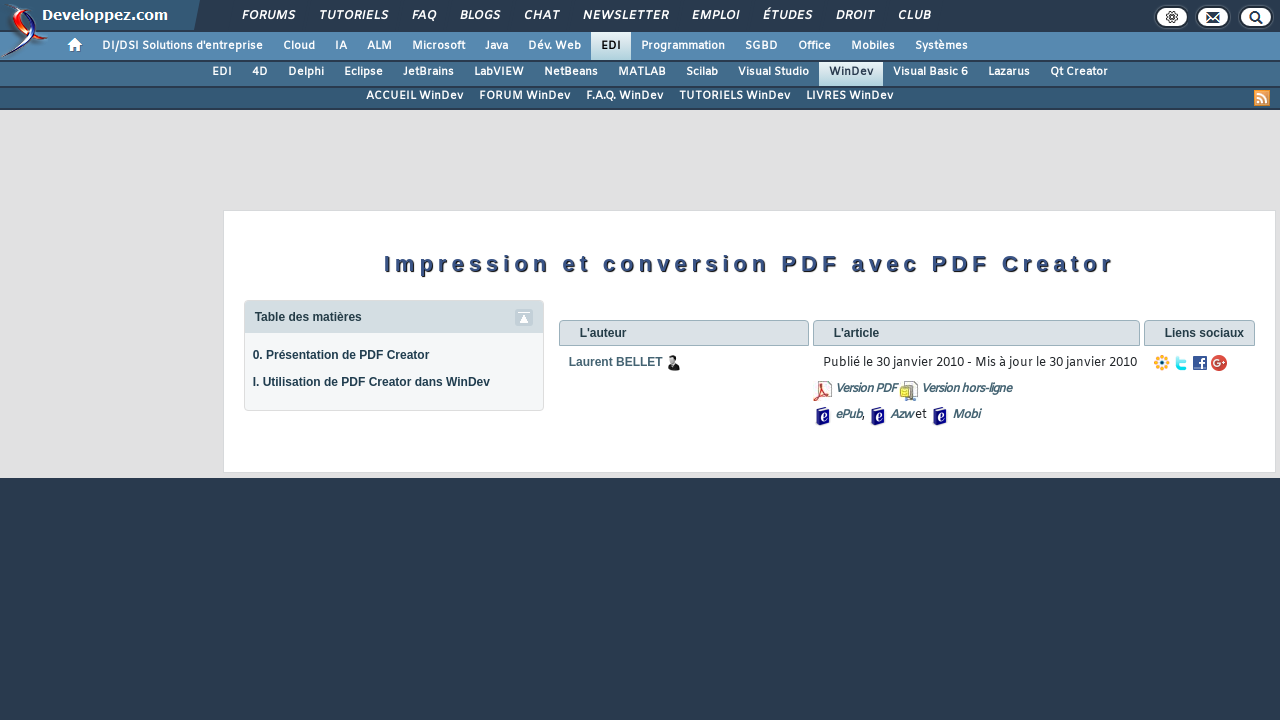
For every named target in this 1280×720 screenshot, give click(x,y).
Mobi (965, 415)
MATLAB (642, 72)
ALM (379, 46)
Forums (267, 16)
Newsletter (624, 16)
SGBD (761, 46)
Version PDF (865, 389)
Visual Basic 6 (930, 72)
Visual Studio (773, 72)
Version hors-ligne (966, 389)
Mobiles (873, 46)
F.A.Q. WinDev (624, 96)
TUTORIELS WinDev (734, 96)
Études (786, 16)
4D (260, 72)
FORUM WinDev (524, 96)
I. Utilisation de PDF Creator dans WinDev (371, 382)
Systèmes (941, 46)
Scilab (702, 72)
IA (341, 46)
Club (913, 16)
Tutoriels (352, 16)
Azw (901, 415)
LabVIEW (499, 72)
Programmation (683, 46)
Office (814, 46)
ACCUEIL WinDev (414, 96)
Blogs (479, 16)
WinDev (851, 72)
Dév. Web (554, 46)
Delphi (306, 72)
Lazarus (1009, 72)
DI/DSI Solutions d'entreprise (182, 46)
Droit (854, 16)
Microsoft (438, 46)
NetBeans (571, 72)
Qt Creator (1079, 72)
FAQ (423, 16)
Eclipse (363, 72)
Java (496, 46)
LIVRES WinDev (849, 96)
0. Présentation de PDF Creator (341, 355)
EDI (611, 46)
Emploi (714, 16)
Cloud (299, 46)
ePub (848, 415)
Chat (540, 16)
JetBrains (428, 72)
